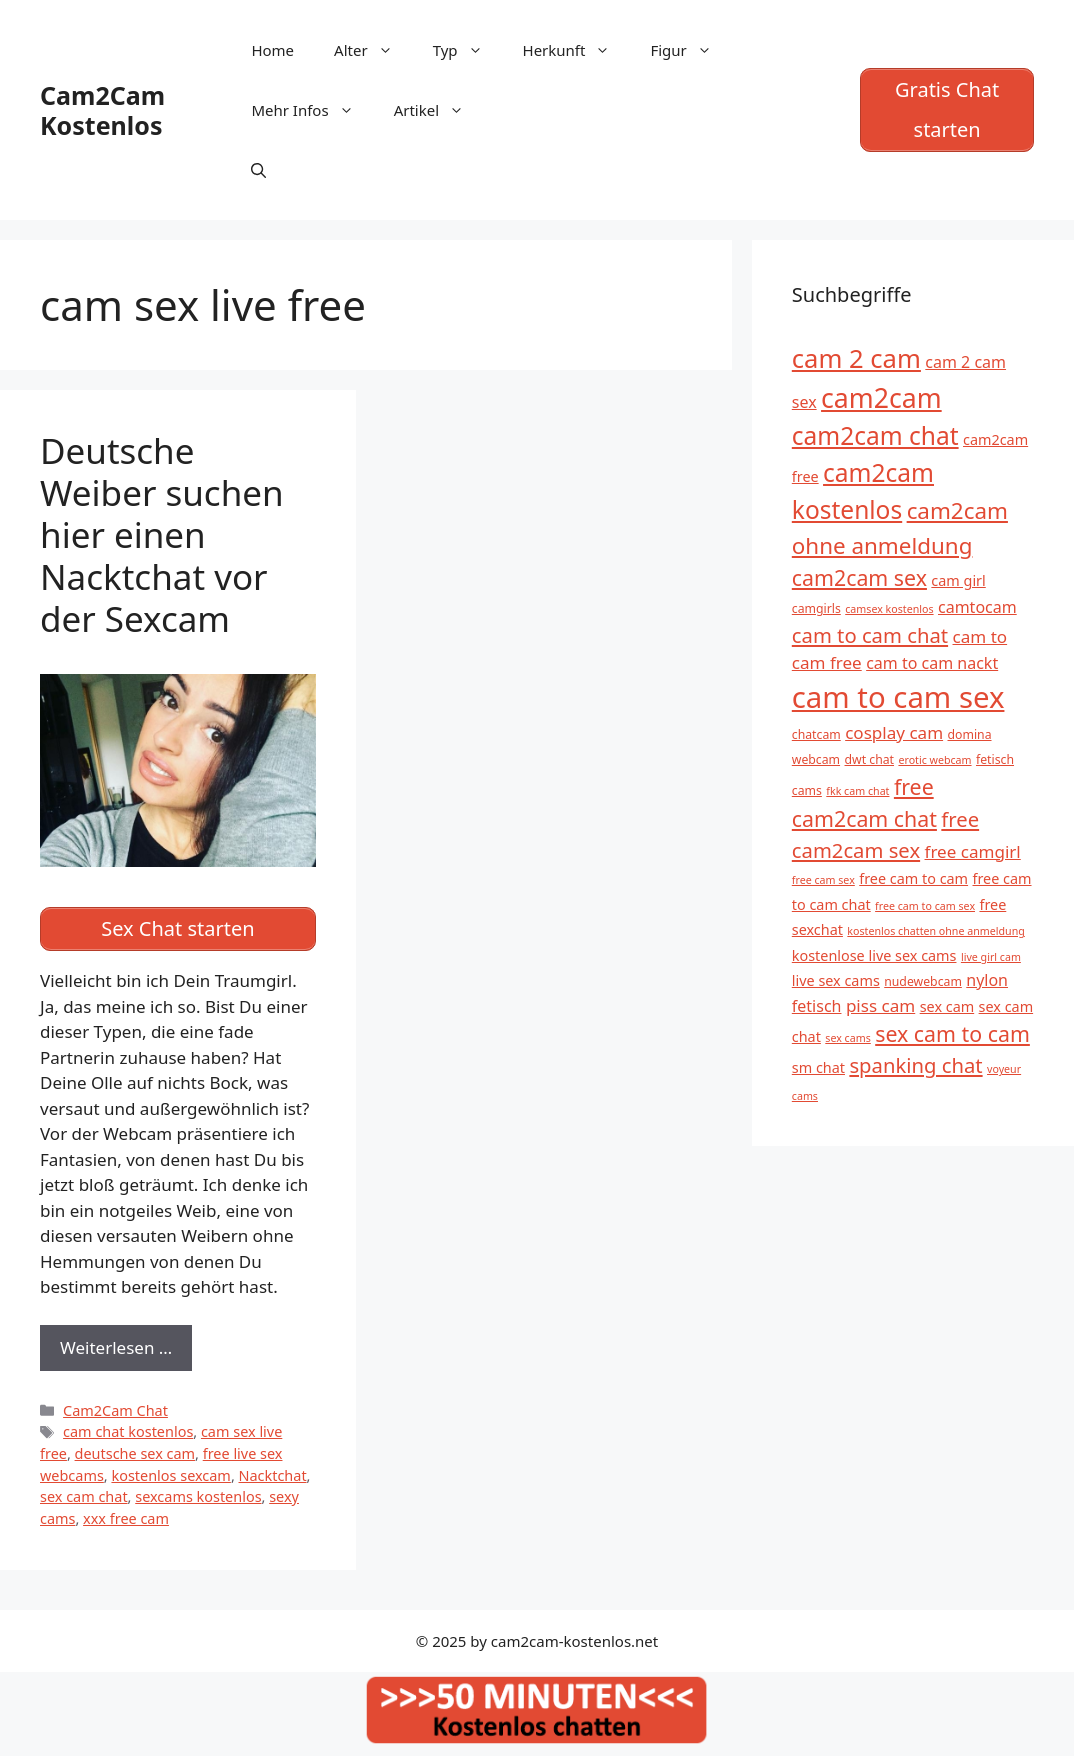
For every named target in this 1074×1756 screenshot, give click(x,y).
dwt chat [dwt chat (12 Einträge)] (870, 759)
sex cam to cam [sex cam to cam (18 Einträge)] (952, 1033)
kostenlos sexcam (170, 1475)
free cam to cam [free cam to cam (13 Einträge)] (913, 878)
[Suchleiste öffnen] (258, 170)
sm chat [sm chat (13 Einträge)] (818, 1067)
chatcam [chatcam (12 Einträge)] (816, 734)
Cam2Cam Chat (115, 1410)
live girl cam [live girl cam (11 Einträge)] (991, 957)
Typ (468, 50)
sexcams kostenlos (198, 1496)
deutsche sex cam (135, 1453)
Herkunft (577, 50)
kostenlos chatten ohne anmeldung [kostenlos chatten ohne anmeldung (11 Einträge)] (935, 931)
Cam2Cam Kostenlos (102, 110)
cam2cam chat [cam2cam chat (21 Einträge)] (875, 435)
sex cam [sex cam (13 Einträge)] (947, 1006)
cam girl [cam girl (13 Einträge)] (958, 580)
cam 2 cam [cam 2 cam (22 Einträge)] (856, 358)
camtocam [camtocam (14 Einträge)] (977, 607)
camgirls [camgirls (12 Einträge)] (816, 608)
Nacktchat (273, 1475)
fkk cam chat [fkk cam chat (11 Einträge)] (857, 791)
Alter (373, 50)
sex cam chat (84, 1496)
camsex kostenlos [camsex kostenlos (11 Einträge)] (889, 609)
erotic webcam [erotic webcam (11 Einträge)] (934, 760)
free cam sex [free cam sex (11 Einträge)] (823, 880)
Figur (690, 50)
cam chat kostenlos (128, 1431)
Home (272, 50)
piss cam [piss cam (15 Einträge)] (880, 1005)
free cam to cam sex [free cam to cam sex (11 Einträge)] (925, 906)
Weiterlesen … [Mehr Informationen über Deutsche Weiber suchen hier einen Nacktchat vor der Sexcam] (116, 1347)
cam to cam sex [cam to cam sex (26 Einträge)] (898, 697)
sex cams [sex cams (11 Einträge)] (847, 1038)
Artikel (439, 110)
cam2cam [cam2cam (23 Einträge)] (881, 398)
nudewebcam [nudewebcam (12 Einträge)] (923, 981)
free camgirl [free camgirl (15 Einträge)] (973, 851)
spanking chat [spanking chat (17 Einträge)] (915, 1065)
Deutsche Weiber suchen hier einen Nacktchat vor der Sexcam (162, 534)
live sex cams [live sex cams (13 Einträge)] (836, 980)
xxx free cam (126, 1518)
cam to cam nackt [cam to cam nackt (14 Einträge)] (932, 663)
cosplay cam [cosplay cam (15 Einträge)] (894, 732)
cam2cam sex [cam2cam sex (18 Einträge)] (859, 577)
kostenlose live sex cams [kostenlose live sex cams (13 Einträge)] (874, 955)
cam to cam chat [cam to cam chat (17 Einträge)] (870, 635)
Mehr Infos (312, 110)
